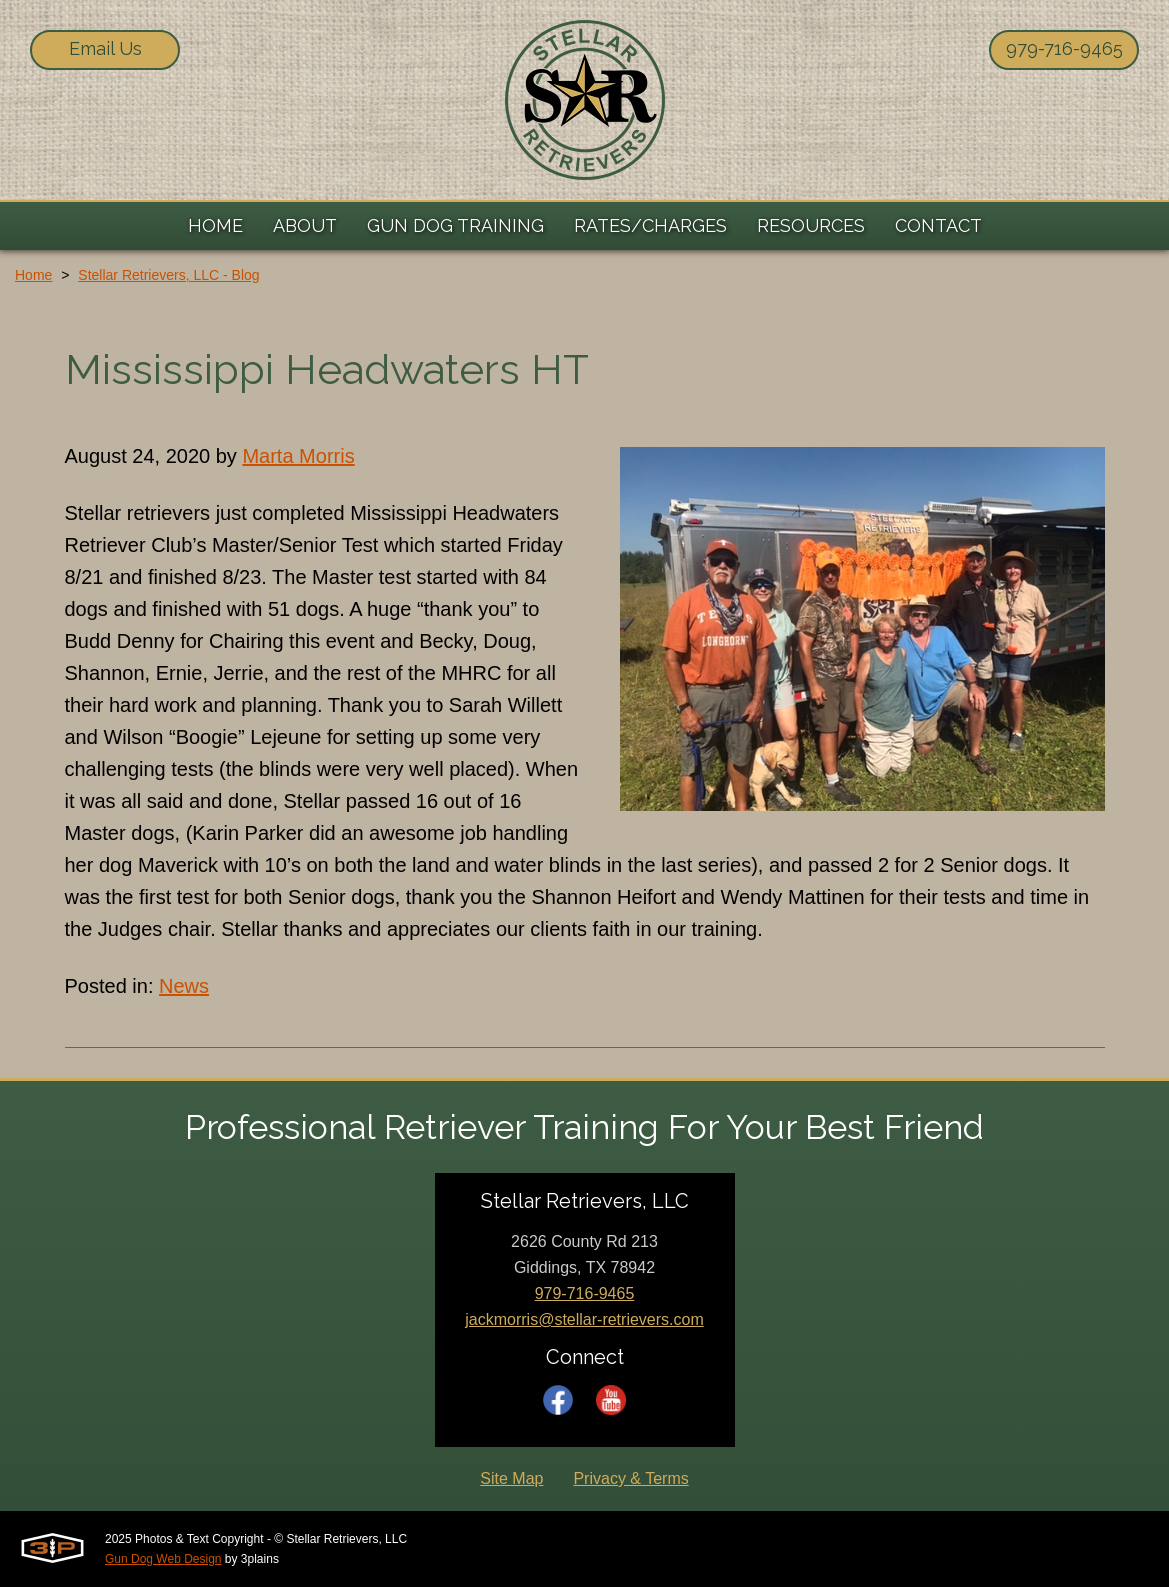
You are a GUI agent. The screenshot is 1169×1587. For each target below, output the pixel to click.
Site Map (511, 1478)
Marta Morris (298, 456)
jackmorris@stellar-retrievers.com (584, 1319)
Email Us (105, 48)
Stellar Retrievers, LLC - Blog (168, 275)
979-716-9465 (1064, 48)
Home (33, 275)
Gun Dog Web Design (163, 1559)
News (184, 986)
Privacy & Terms (630, 1478)
